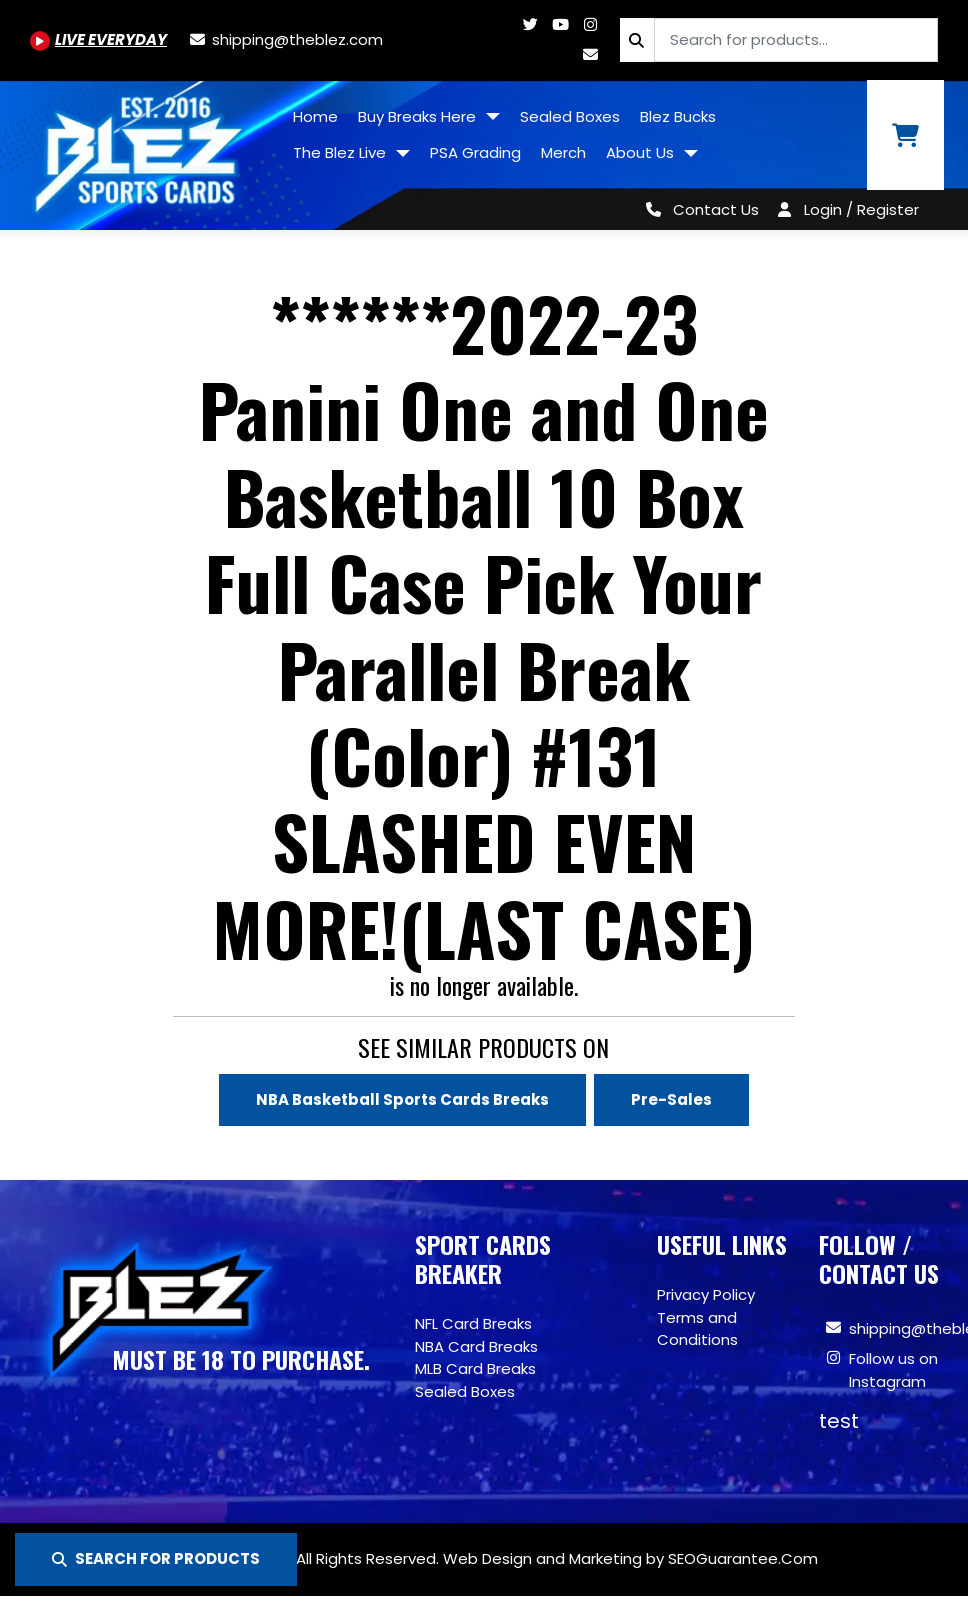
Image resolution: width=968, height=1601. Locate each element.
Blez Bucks (678, 116)
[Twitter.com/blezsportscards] (530, 24)
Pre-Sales (671, 1099)
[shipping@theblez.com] (285, 39)
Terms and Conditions (697, 1329)
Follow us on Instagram (893, 1370)
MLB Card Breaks (475, 1368)
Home (315, 116)
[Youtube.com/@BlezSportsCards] (98, 39)
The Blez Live (341, 152)
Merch (563, 152)
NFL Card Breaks (473, 1323)
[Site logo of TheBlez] (141, 147)
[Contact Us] (698, 209)
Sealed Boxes (570, 116)
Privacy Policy (706, 1294)
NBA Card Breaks (476, 1346)
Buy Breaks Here (419, 116)
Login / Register (861, 209)
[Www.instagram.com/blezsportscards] (590, 24)
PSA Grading (475, 152)
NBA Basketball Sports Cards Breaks (402, 1099)
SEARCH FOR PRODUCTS (156, 1558)
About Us (642, 152)
